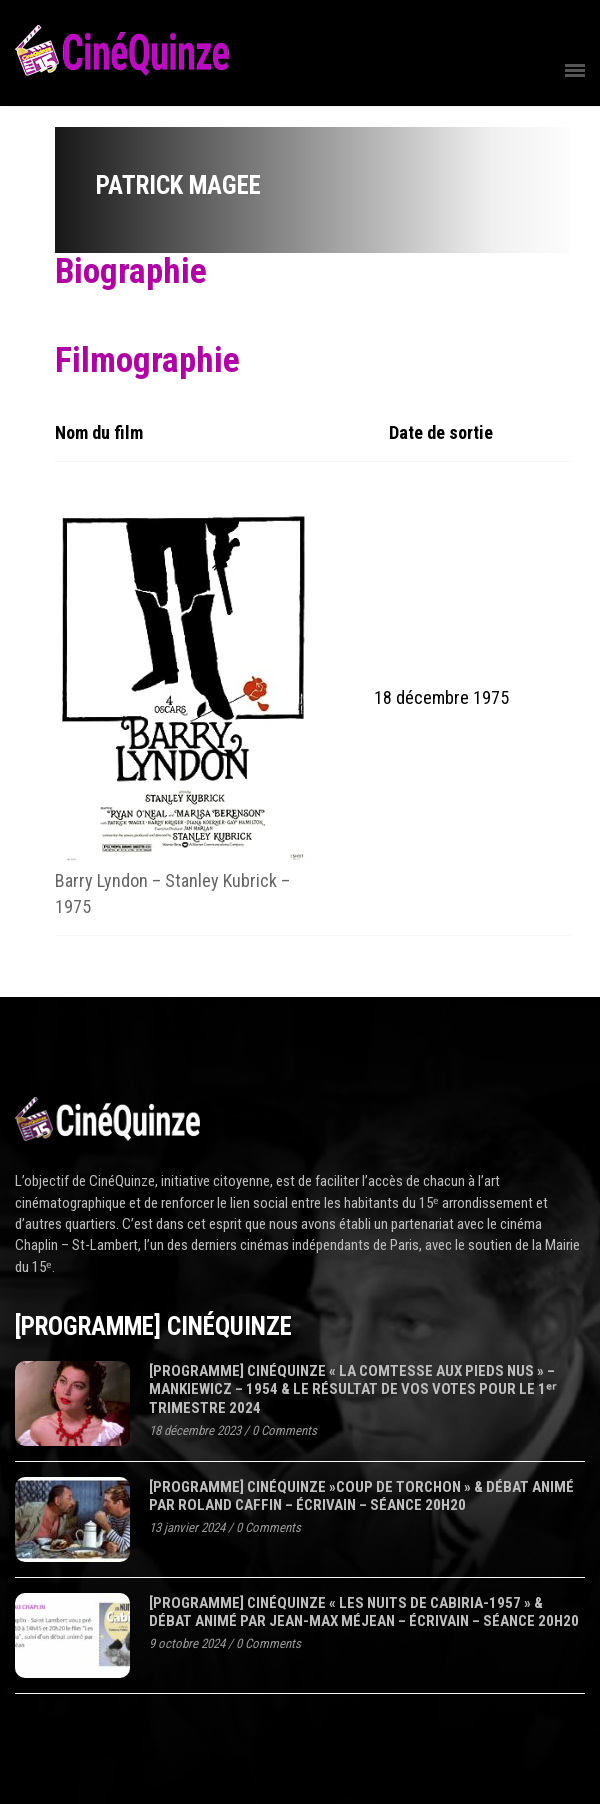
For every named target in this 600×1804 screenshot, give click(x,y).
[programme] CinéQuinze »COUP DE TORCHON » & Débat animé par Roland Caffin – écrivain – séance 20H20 (361, 1496)
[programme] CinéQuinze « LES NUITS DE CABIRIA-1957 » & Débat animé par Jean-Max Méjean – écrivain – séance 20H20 (364, 1612)
